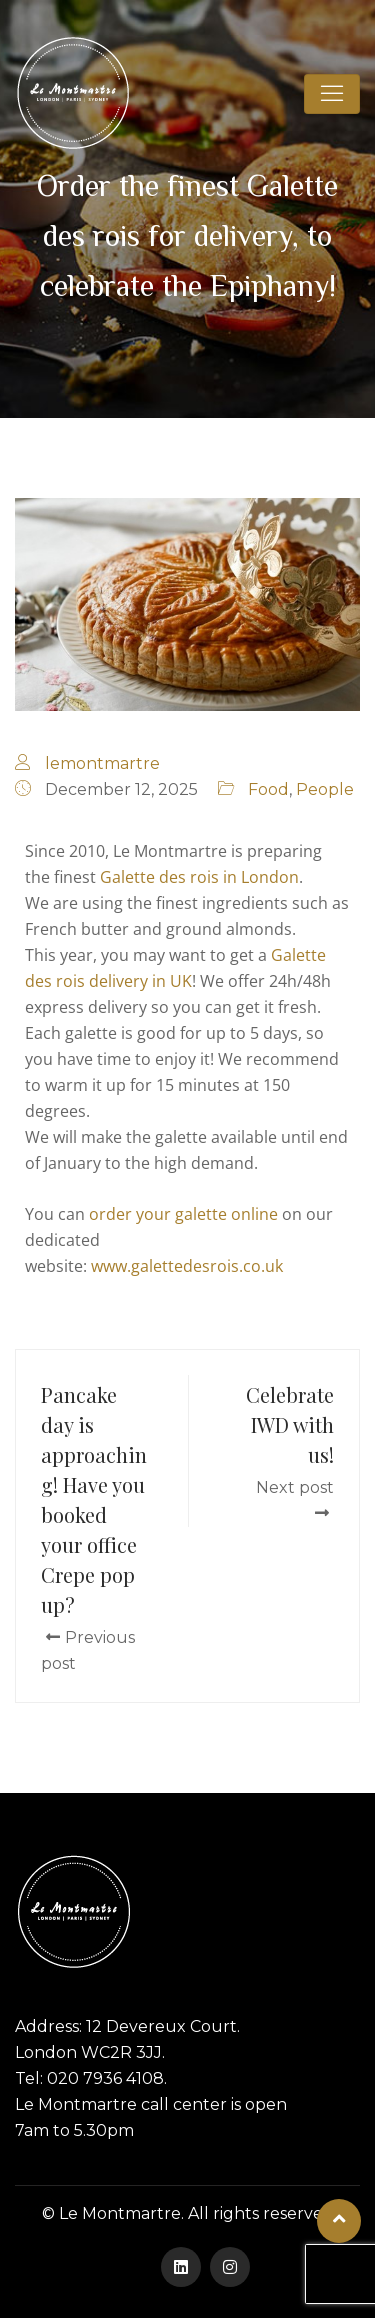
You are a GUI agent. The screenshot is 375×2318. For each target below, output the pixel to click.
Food (268, 789)
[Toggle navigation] (332, 94)
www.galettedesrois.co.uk (187, 1266)
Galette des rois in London (199, 877)
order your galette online (183, 1214)
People (325, 789)
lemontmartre (102, 763)
